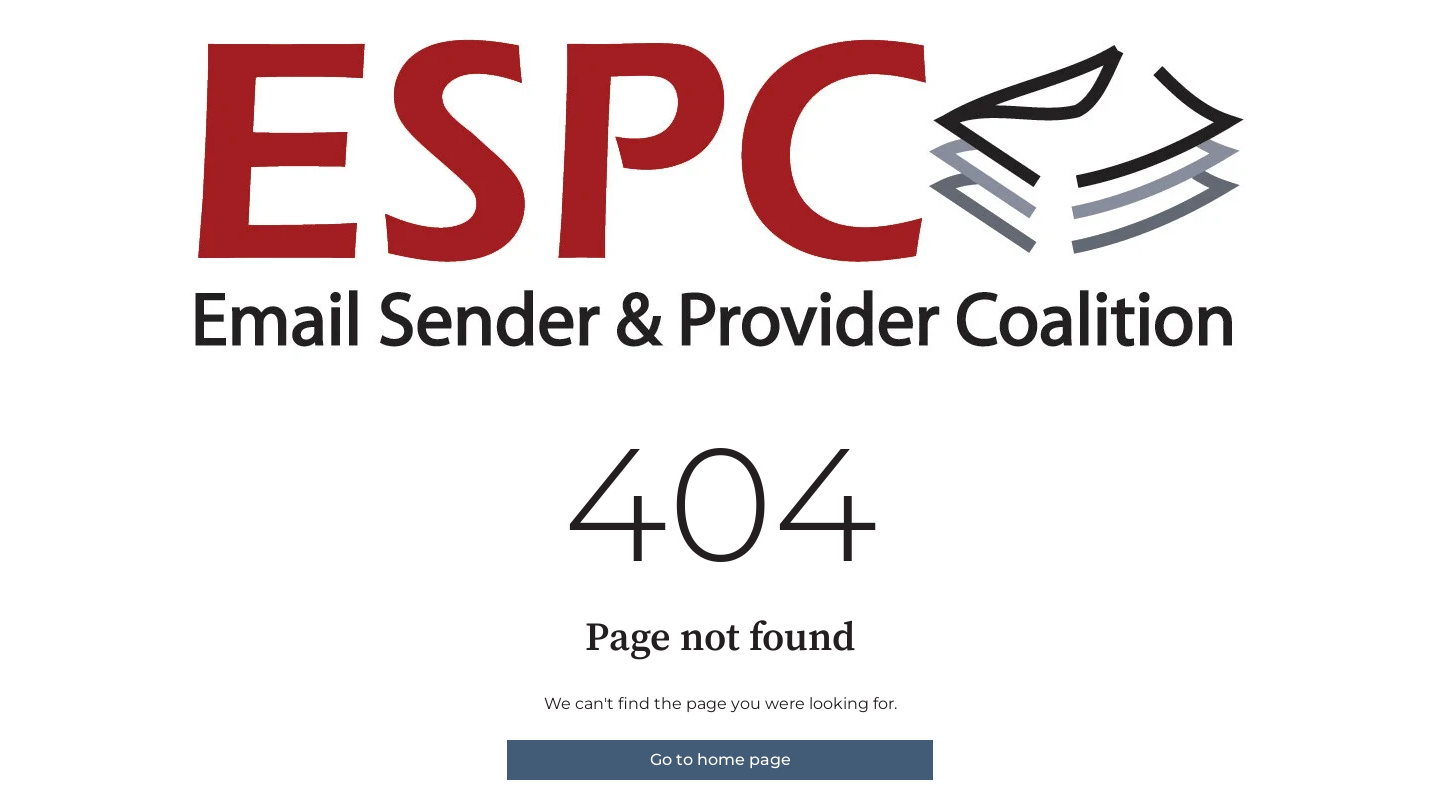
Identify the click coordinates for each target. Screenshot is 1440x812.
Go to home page (720, 759)
